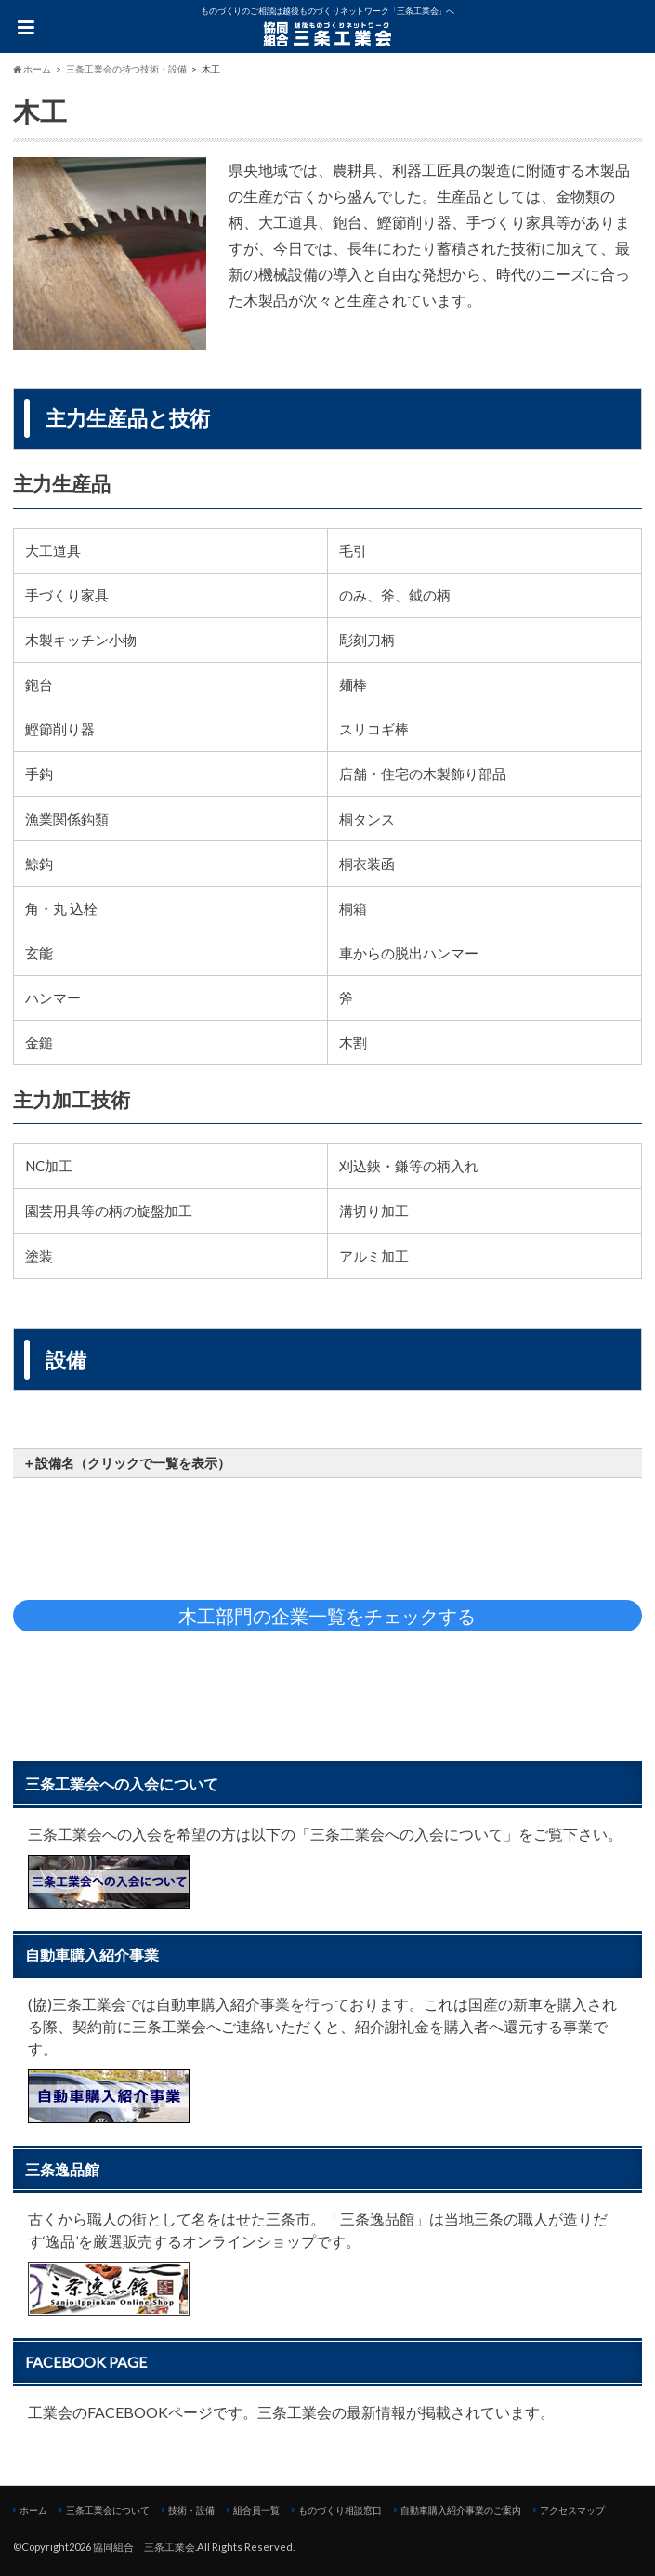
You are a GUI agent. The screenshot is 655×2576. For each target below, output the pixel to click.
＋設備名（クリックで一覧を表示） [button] (126, 1463)
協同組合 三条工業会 (144, 2547)
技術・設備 (191, 2510)
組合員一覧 (256, 2510)
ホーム (33, 2510)
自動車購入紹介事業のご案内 (460, 2510)
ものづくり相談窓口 (340, 2510)
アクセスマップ (572, 2510)
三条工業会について (108, 2510)
